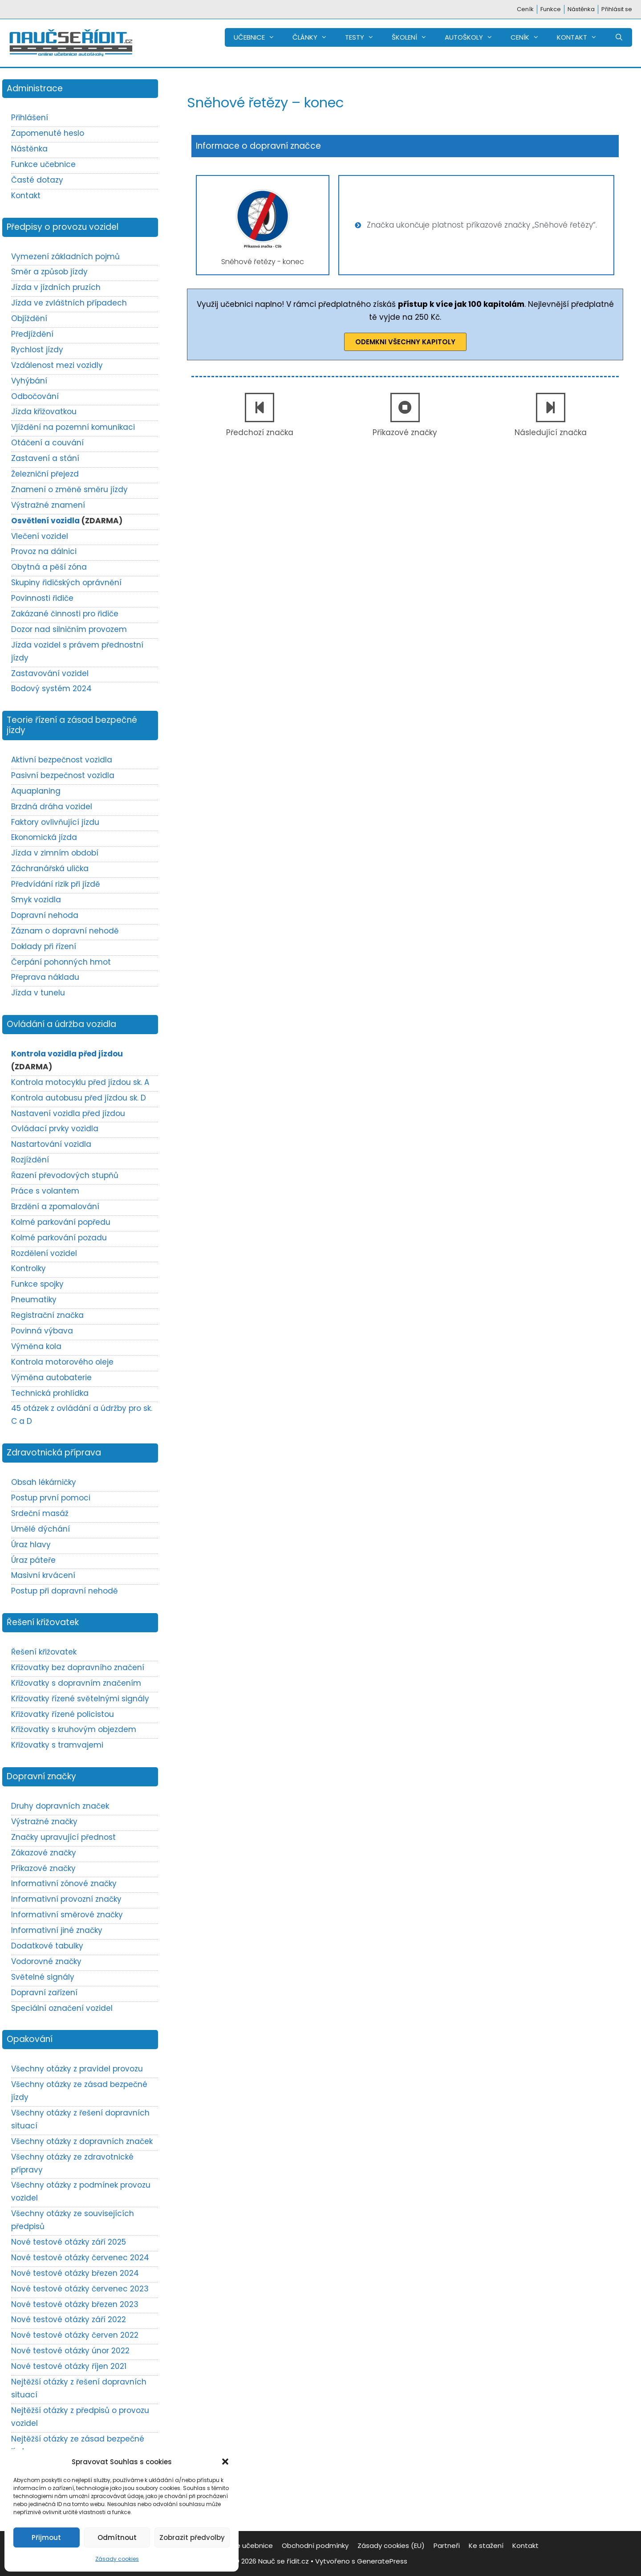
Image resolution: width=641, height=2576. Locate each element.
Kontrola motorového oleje (62, 1362)
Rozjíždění (30, 1159)
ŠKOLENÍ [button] (414, 37)
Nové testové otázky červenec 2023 (80, 2288)
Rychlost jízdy (37, 349)
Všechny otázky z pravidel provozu (77, 2068)
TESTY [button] (364, 37)
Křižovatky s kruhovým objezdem (73, 1729)
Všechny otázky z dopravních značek (82, 2141)
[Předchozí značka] (259, 407)
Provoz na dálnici (44, 551)
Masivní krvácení (43, 1575)
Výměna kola (36, 1346)
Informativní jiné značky (56, 1930)
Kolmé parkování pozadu (59, 1237)
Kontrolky (28, 1268)
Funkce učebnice (43, 164)
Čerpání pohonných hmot (61, 962)
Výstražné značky (44, 1821)
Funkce (550, 9)
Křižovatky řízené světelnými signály (80, 1698)
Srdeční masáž (40, 1513)
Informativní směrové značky (67, 1914)
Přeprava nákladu (45, 977)
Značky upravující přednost (63, 1837)
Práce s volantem (45, 1191)
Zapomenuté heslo (47, 133)
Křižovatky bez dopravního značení (77, 1667)
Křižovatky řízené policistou (62, 1714)
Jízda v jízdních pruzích (56, 287)
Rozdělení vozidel (44, 1253)
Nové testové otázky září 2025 (68, 2242)
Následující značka (551, 432)
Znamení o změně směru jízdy (69, 489)
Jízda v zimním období (54, 853)
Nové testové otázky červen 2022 (74, 2335)
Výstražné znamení (48, 505)
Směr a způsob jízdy (49, 271)
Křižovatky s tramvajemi (57, 1745)
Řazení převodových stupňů (64, 1175)
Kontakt (26, 195)
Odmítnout (117, 2537)
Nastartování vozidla (51, 1144)
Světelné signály (42, 1977)
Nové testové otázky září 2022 (68, 2319)
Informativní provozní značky (66, 1899)
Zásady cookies (117, 2559)
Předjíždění (32, 334)
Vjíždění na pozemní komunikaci (73, 427)
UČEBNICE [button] (259, 37)
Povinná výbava (42, 1330)
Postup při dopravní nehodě (64, 1591)
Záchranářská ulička (50, 868)
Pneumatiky (34, 1299)
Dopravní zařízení (44, 1992)
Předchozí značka (259, 432)
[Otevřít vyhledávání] (619, 37)
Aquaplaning (36, 791)
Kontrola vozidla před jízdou (67, 1053)
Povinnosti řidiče (42, 598)
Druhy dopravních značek (60, 1806)
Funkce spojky (37, 1284)
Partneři (447, 2545)
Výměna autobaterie (51, 1377)
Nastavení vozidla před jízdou (68, 1113)
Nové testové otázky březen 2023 (74, 2304)
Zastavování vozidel (50, 673)
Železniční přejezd (45, 474)
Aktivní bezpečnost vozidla (61, 759)
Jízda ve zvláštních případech (69, 303)
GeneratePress (382, 2561)
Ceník (525, 9)
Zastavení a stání (45, 458)
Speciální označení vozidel (62, 2008)
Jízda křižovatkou (44, 411)
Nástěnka (581, 9)
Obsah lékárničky (43, 1482)
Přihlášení (29, 117)
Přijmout (46, 2537)
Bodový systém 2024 (51, 688)
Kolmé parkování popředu (60, 1222)
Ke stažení (486, 2545)
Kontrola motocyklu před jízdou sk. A (80, 1082)
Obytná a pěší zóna (49, 567)
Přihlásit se (616, 9)
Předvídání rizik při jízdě (55, 884)
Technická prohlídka (50, 1393)
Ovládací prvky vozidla (54, 1128)
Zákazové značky (43, 1852)
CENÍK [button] (529, 37)
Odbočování (35, 396)
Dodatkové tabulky (47, 1945)
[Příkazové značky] (405, 407)
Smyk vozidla (36, 899)
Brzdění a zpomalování (55, 1206)
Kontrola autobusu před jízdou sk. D (78, 1097)
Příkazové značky (405, 432)
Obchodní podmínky (315, 2545)
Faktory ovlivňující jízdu (55, 822)
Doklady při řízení (43, 946)
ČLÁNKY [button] (314, 37)
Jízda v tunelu (38, 992)
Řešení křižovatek (44, 1652)
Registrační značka (47, 1315)
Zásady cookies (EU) (391, 2545)
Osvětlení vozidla (45, 520)
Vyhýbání (29, 380)
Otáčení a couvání (47, 442)
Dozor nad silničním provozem (69, 629)
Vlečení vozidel (39, 536)
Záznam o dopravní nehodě (65, 930)
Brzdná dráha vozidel (51, 806)
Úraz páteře (33, 1560)
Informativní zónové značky (64, 1883)
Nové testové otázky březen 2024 (75, 2273)
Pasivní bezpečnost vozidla (62, 775)
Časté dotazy (37, 180)
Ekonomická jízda (44, 837)
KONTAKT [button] (581, 37)
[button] (225, 2461)
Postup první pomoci (50, 1497)
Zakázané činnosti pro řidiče (64, 613)
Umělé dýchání (40, 1529)
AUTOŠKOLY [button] (473, 37)
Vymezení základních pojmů (65, 256)
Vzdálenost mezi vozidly (57, 365)
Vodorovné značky (46, 1961)
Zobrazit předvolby (192, 2537)
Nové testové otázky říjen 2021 (68, 2366)
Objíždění (29, 318)
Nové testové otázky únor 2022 (70, 2350)
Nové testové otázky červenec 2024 (80, 2257)
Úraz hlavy (31, 1544)
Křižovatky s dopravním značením (76, 1683)
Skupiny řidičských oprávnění (66, 582)
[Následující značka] (550, 407)
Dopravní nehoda (44, 915)
